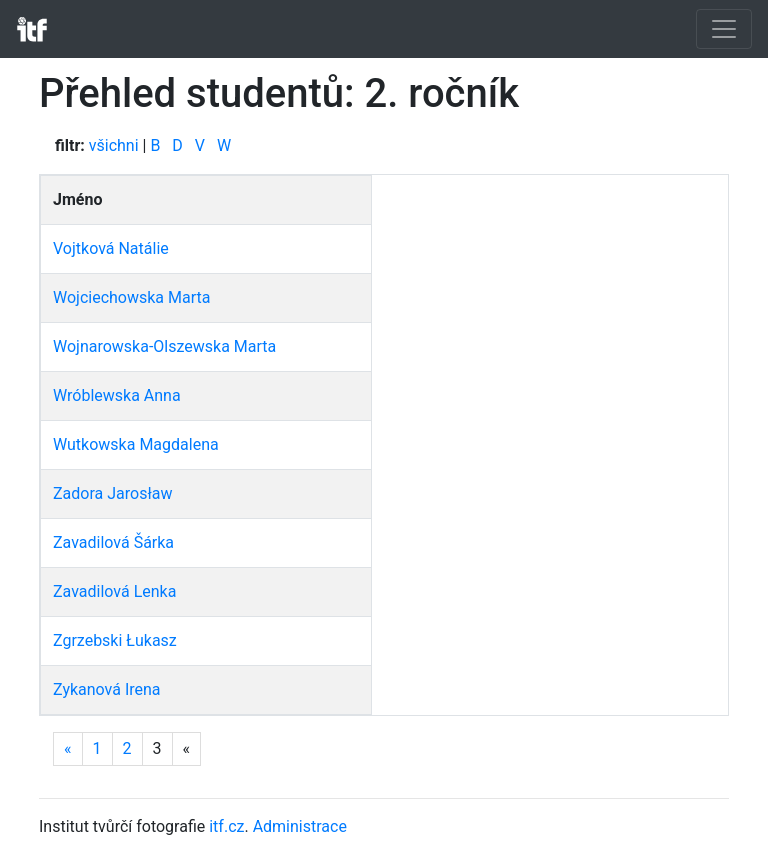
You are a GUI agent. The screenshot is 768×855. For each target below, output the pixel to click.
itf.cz (226, 826)
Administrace (300, 826)
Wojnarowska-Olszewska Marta (164, 346)
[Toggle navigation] (724, 29)
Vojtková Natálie (111, 248)
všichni (114, 145)
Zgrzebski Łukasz (115, 640)
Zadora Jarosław (112, 493)
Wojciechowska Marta (131, 297)
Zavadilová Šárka (113, 542)
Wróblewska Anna (117, 395)
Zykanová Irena (107, 689)
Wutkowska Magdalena (136, 444)
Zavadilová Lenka (114, 591)
